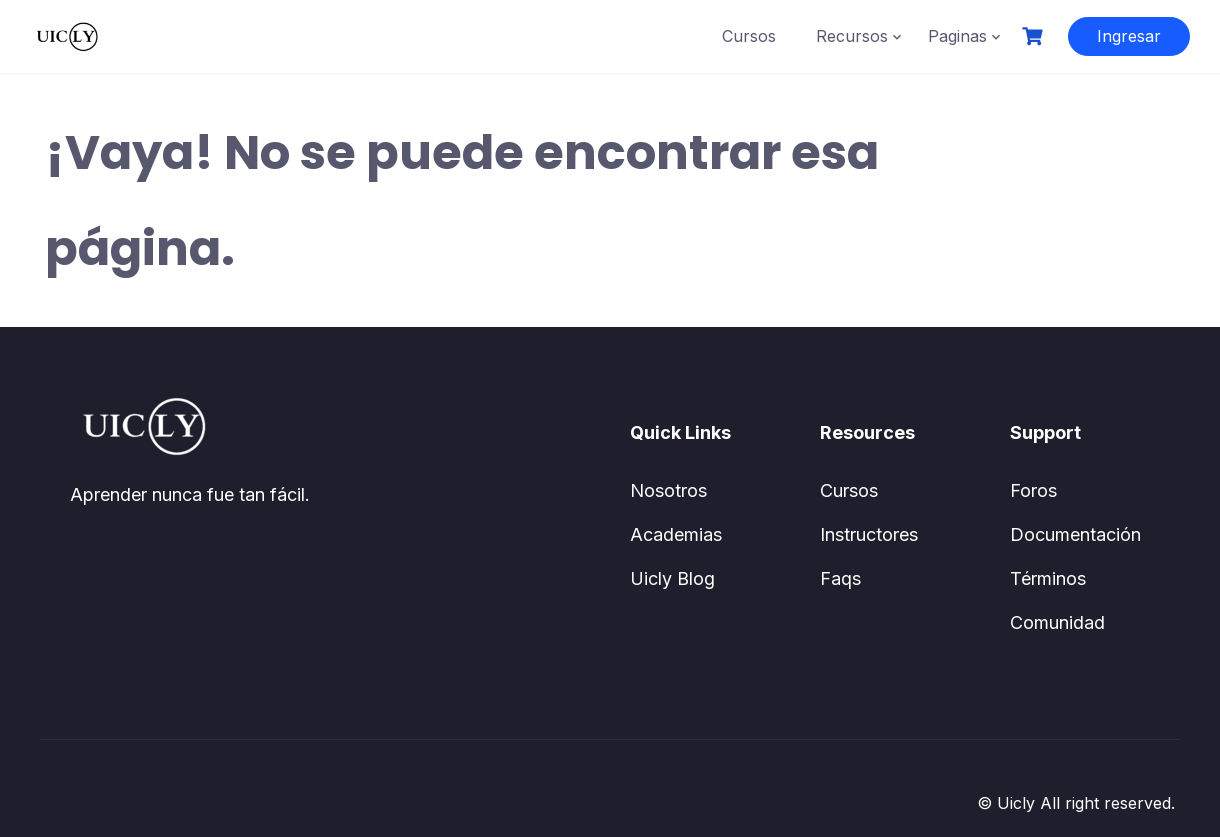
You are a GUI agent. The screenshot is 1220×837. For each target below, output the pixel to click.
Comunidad (1057, 622)
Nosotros (668, 490)
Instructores (869, 534)
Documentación (1075, 534)
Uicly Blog (672, 578)
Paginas (957, 36)
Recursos (852, 36)
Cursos (749, 36)
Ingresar (1129, 36)
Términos (1048, 578)
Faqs (840, 578)
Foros (1033, 490)
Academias (676, 534)
